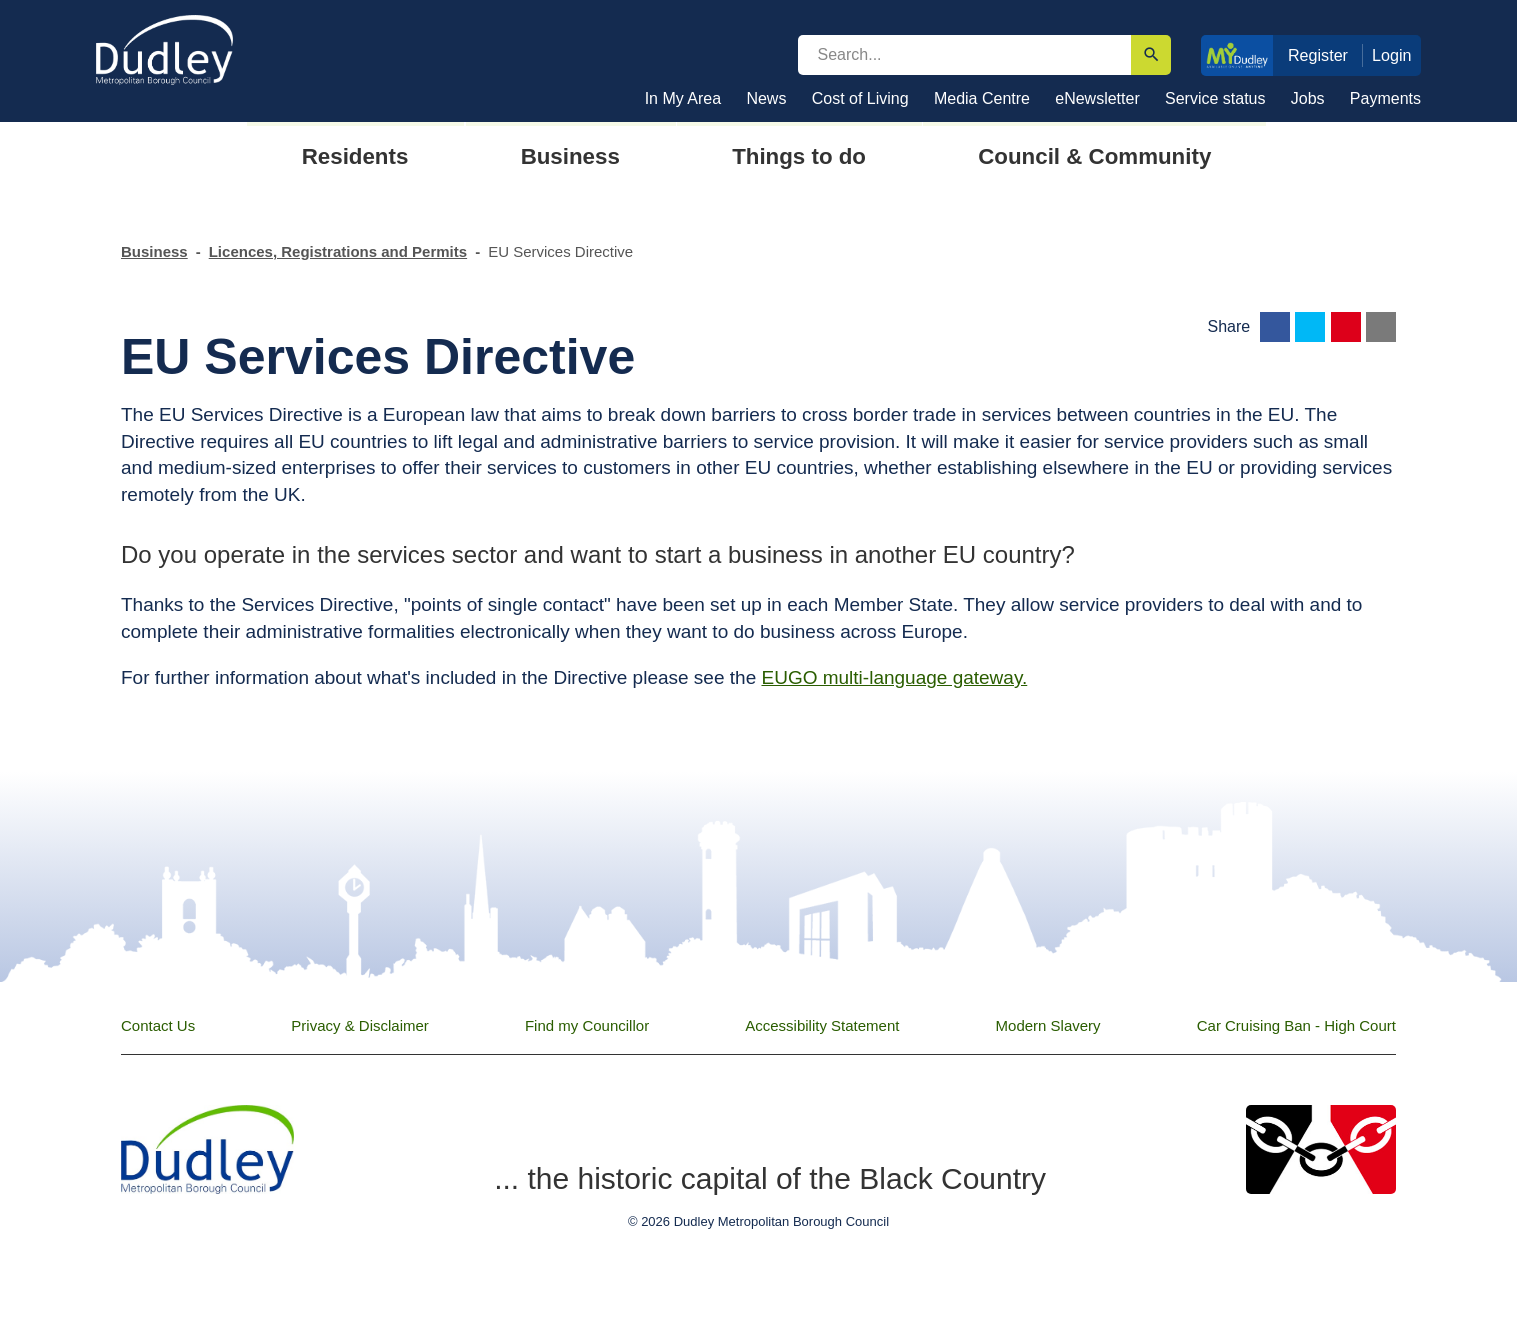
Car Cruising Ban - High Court (1296, 1025)
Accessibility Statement (822, 1025)
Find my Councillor (587, 1025)
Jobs (1308, 98)
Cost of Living (860, 98)
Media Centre (982, 98)
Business (154, 251)
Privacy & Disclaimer (360, 1025)
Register (1318, 55)
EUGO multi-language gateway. (894, 677)
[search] (965, 55)
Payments (1385, 98)
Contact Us (158, 1025)
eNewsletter (1097, 98)
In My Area (683, 98)
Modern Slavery (1048, 1025)
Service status (1215, 98)
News (766, 98)
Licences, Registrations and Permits (338, 251)
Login (1392, 55)
